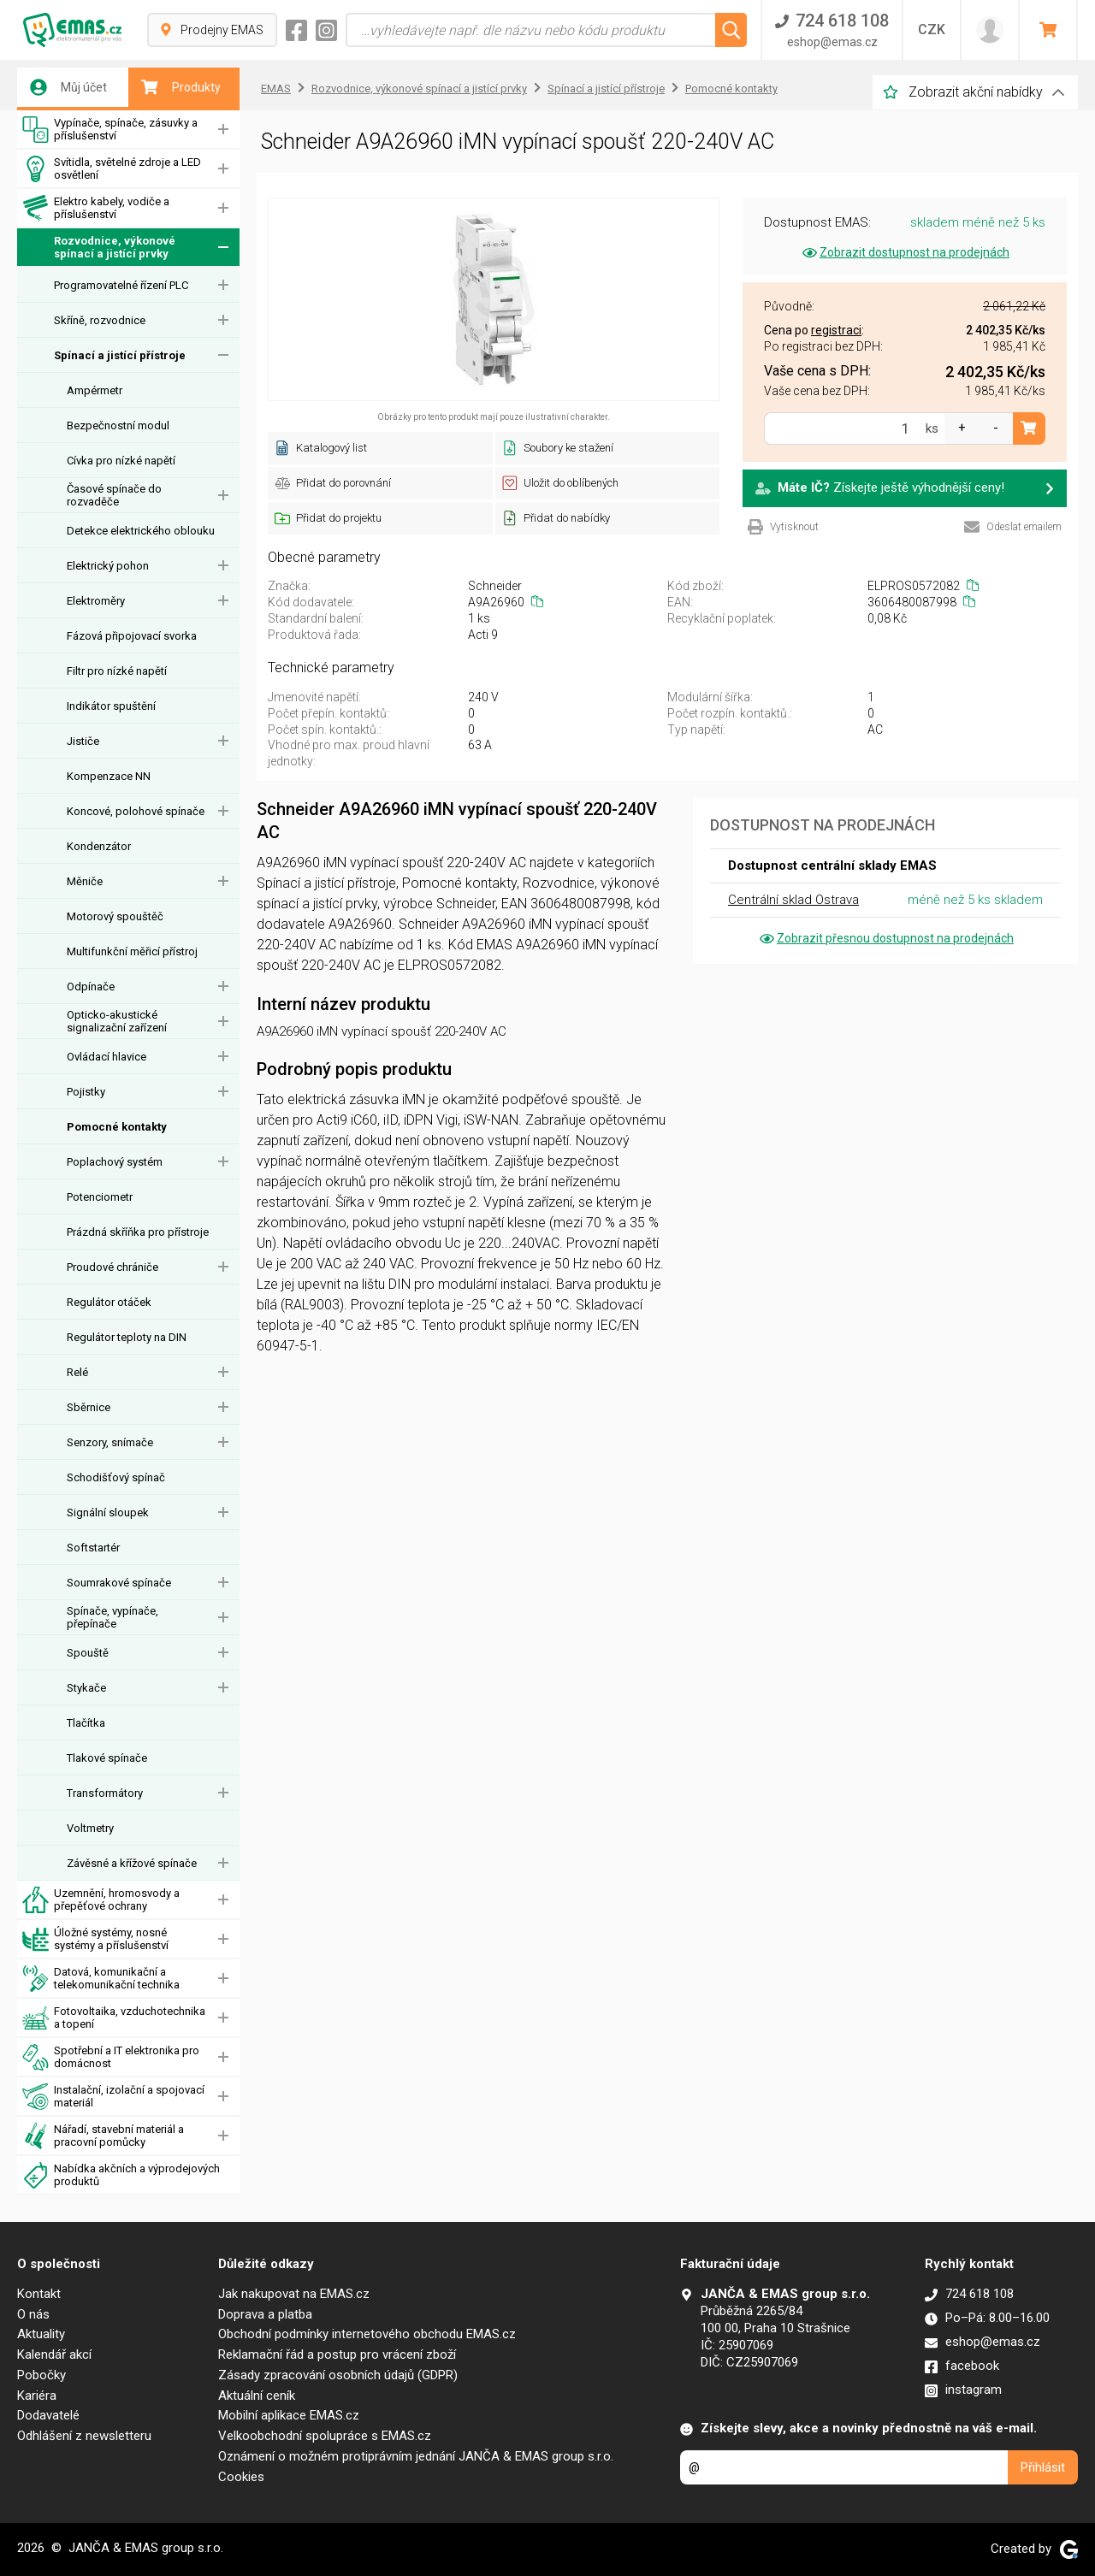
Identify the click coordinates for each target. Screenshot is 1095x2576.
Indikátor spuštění (111, 706)
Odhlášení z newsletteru (84, 2435)
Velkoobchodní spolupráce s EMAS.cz (324, 2435)
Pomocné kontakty (117, 1126)
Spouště (88, 1652)
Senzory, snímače (110, 1442)
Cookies (241, 2476)
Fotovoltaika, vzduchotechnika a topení (113, 2018)
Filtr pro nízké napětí (117, 671)
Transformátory (105, 1793)
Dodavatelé (48, 2415)
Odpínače (91, 986)
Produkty (181, 87)
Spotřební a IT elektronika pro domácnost (110, 2057)
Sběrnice (88, 1407)
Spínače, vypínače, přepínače (112, 1617)
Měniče (85, 881)
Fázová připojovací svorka (132, 635)
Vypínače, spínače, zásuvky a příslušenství (110, 129)
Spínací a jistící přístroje (120, 355)
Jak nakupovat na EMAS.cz (294, 2293)
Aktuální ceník (256, 2395)
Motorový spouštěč (115, 916)
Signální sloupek (108, 1512)
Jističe (83, 741)
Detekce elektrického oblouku (141, 530)
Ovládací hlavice (106, 1056)
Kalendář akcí (54, 2354)
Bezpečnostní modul (118, 425)
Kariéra (36, 2395)
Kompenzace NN (109, 776)
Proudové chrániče (112, 1267)
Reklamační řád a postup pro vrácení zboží (337, 2354)
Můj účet (68, 87)
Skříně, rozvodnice (99, 320)
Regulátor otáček (109, 1302)
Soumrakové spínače (119, 1582)
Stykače (86, 1687)
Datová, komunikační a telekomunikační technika (101, 1978)
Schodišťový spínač (116, 1477)
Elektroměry (96, 600)
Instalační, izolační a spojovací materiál (113, 2096)
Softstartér (93, 1547)
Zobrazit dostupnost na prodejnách (904, 252)
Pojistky (86, 1091)
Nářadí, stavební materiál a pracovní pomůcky (103, 2136)
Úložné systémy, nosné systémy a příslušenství (95, 1939)
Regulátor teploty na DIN (126, 1337)
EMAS (276, 88)
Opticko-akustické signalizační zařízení (117, 1021)
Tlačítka (86, 1722)
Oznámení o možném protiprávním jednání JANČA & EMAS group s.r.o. (415, 2456)
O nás (33, 2314)
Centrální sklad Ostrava (793, 899)
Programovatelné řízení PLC (121, 285)
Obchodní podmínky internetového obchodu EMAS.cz (367, 2334)
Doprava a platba (265, 2314)
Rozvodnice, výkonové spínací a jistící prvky (98, 247)
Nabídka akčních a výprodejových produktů (121, 2175)
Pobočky (41, 2375)
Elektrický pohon (108, 565)
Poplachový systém (115, 1161)
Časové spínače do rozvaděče (114, 495)
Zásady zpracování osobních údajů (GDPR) (338, 2375)
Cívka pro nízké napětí (121, 460)
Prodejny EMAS (212, 30)
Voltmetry (90, 1828)
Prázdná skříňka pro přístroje (138, 1232)
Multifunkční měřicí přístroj (132, 951)
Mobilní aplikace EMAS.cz (288, 2415)
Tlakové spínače (107, 1758)
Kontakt (39, 2293)
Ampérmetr (94, 390)
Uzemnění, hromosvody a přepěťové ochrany (101, 1900)
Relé (77, 1372)
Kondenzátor (99, 846)
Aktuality (41, 2334)
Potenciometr (100, 1197)
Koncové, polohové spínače (135, 811)
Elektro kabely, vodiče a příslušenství (95, 208)
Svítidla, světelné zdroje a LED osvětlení (111, 169)
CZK (931, 29)
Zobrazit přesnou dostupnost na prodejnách (885, 938)
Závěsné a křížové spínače (132, 1863)
